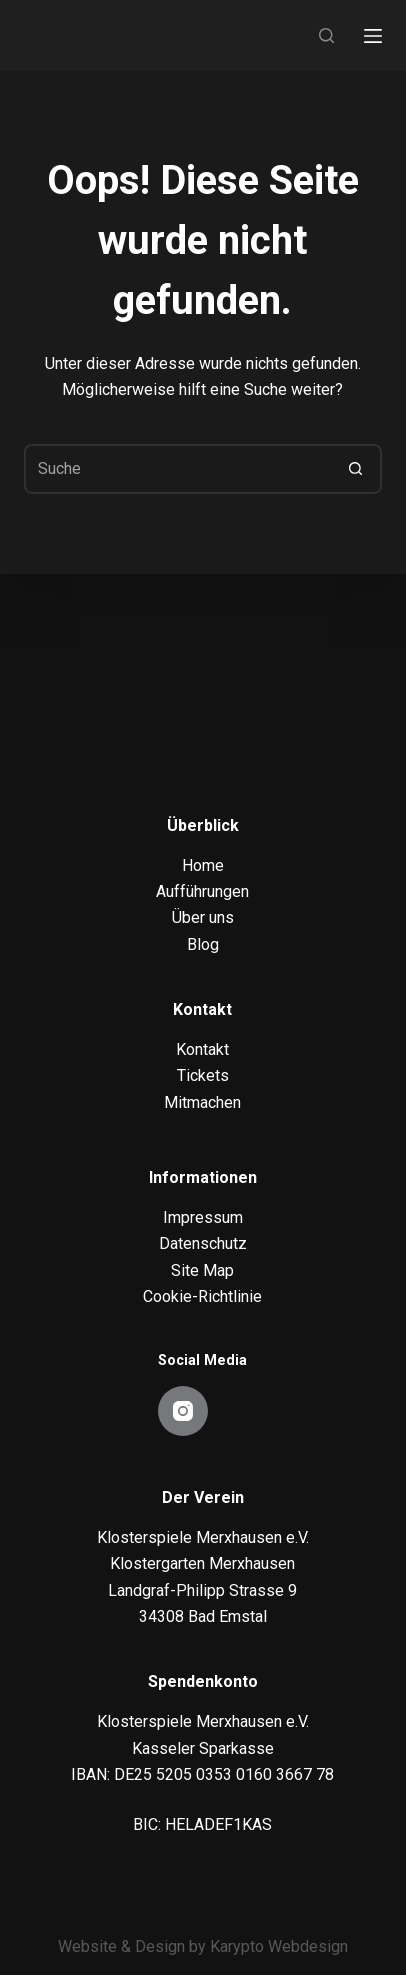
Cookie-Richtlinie (202, 1296)
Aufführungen (202, 891)
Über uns (203, 917)
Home (203, 865)
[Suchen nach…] (177, 469)
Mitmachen (202, 1102)
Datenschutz (203, 1243)
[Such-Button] (357, 469)
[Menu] (373, 36)
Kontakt (202, 1049)
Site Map (202, 1270)
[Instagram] (183, 1411)
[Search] (326, 35)
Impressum (203, 1217)
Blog (203, 944)
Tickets (203, 1075)
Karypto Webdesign (279, 1946)
